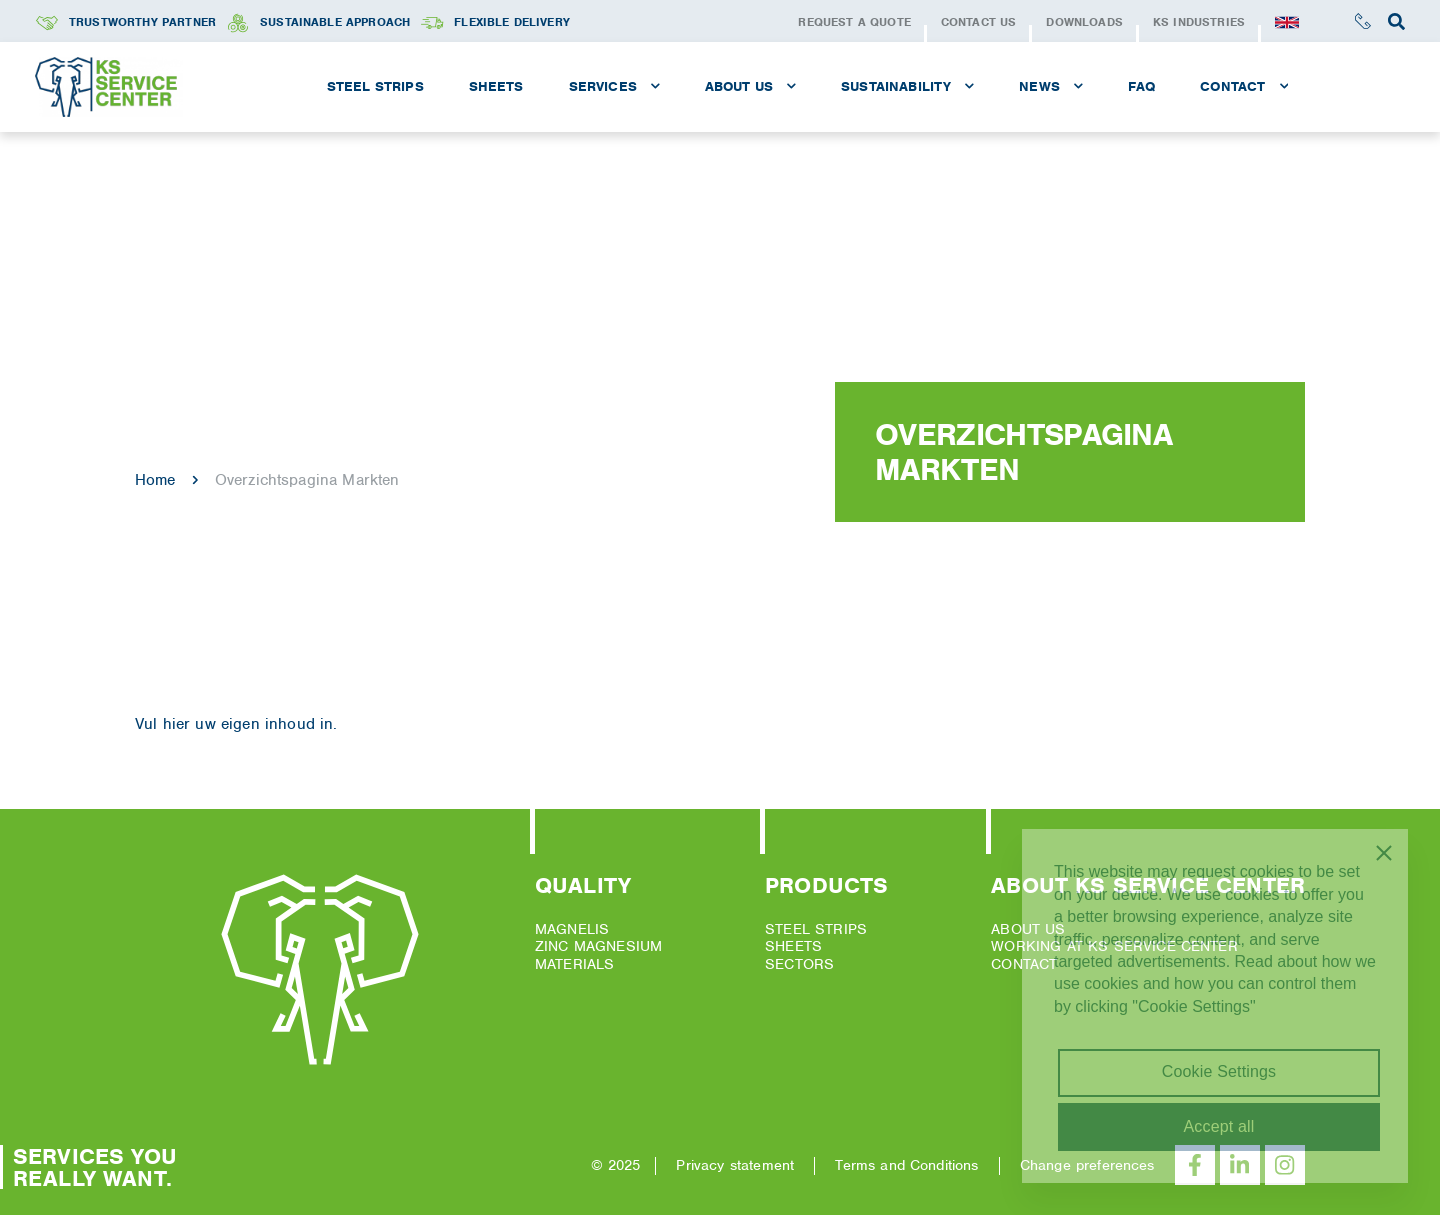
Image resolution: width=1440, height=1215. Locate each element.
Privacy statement (735, 1165)
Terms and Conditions (906, 1165)
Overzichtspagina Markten (307, 480)
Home (155, 480)
